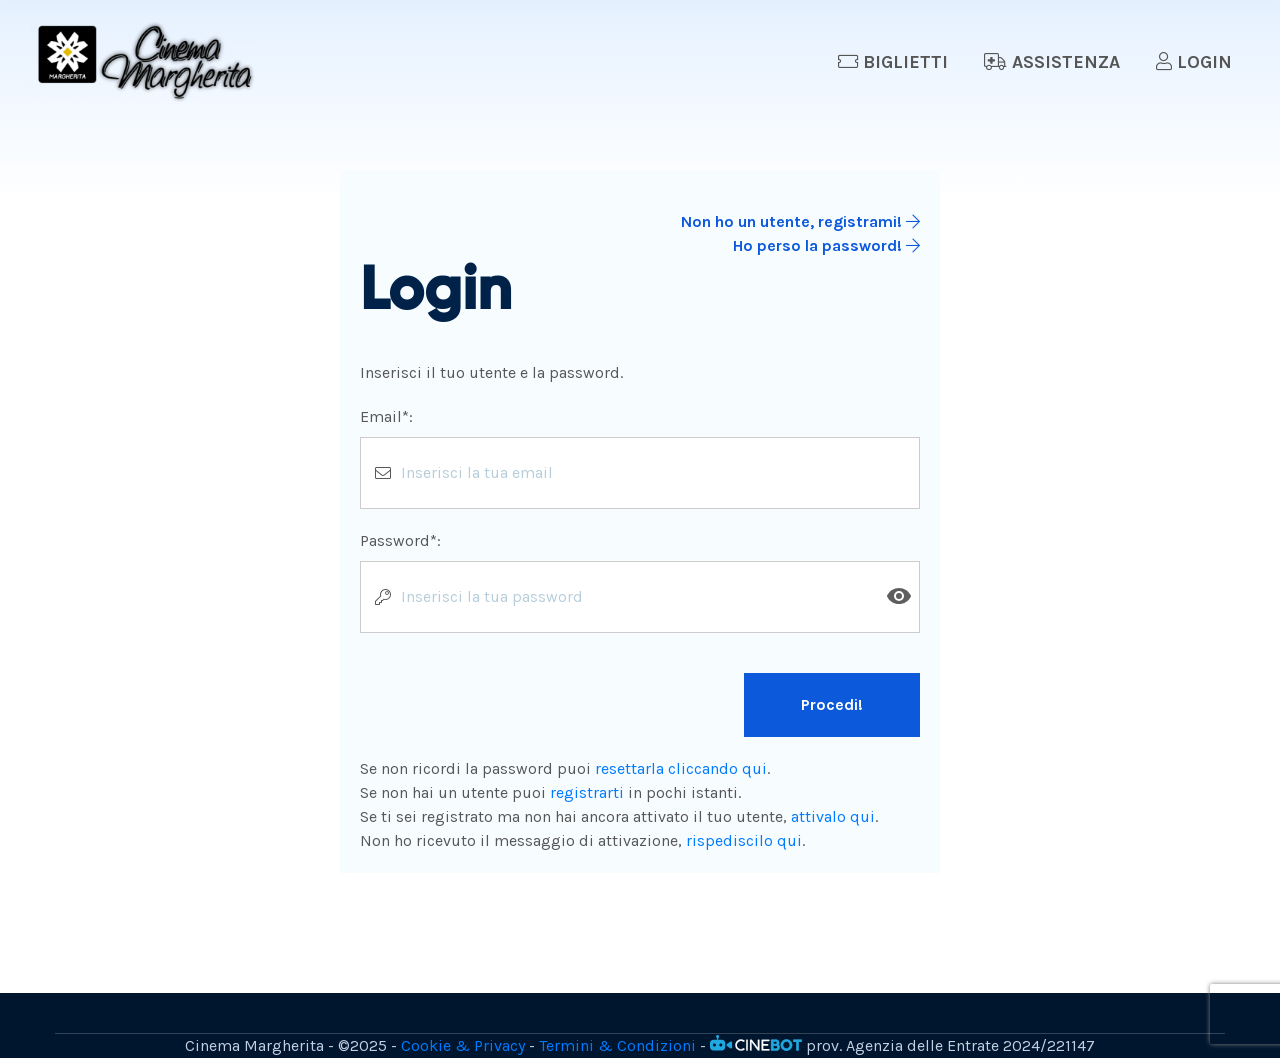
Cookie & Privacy (463, 1045)
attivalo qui (833, 816)
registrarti (587, 792)
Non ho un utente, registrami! (800, 221)
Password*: (400, 540)
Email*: (386, 416)
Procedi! (832, 704)
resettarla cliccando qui (681, 768)
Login (1194, 62)
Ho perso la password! (826, 245)
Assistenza (1052, 62)
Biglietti (893, 62)
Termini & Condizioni (617, 1045)
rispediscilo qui (744, 840)
